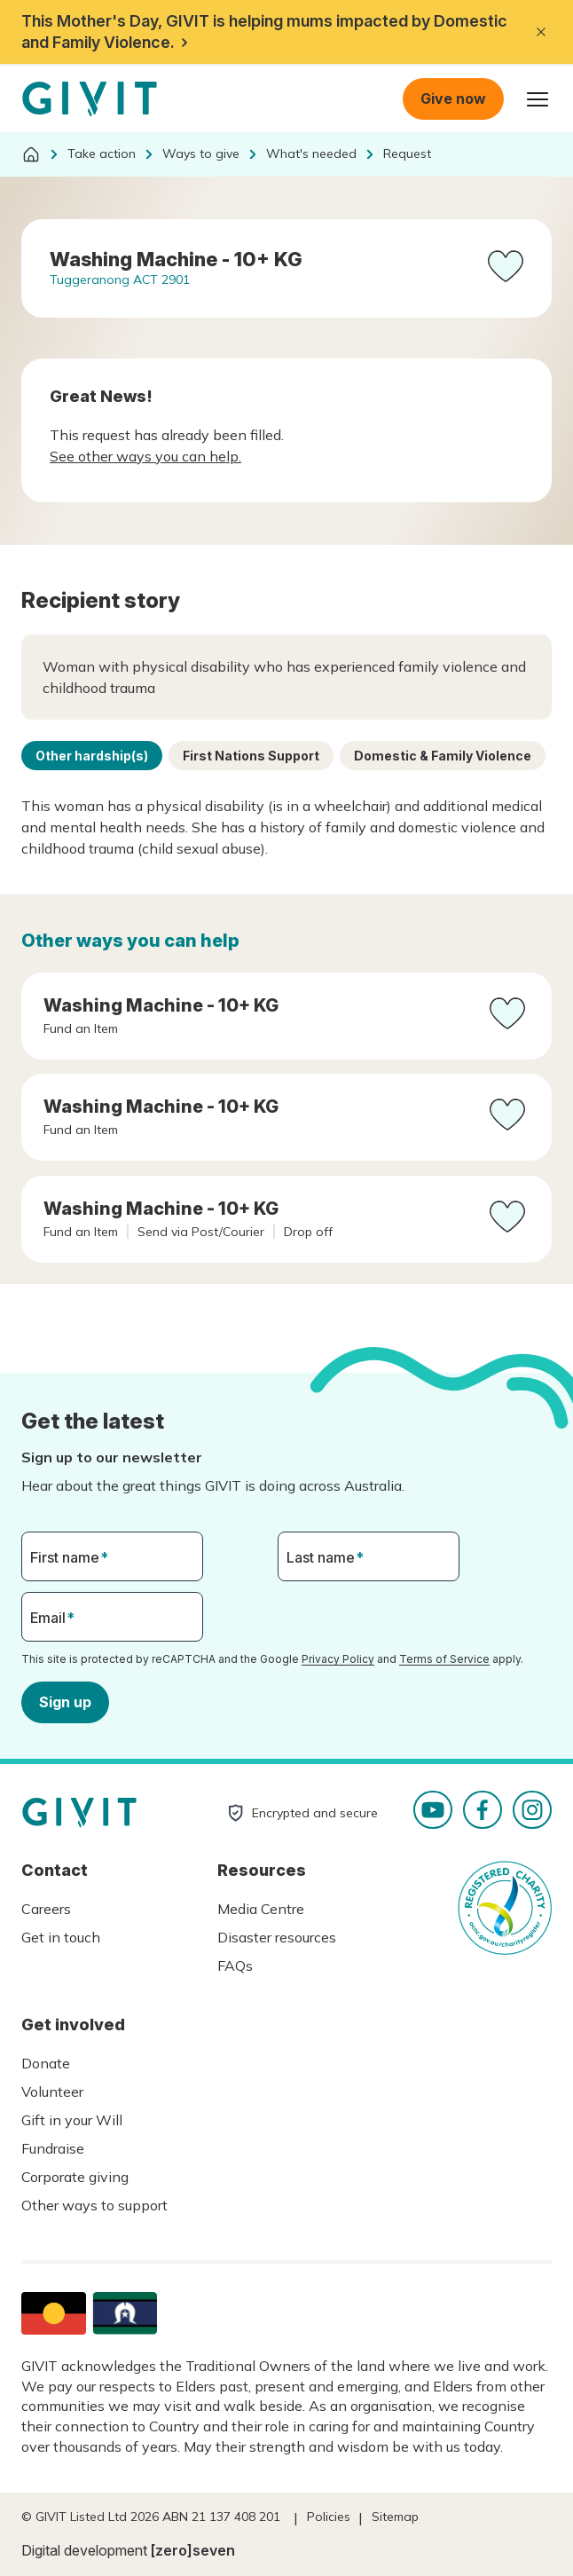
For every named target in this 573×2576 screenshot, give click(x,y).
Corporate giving (75, 2177)
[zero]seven (193, 2550)
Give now (453, 98)
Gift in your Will (71, 2120)
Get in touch (60, 1937)
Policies (328, 2517)
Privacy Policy (338, 1659)
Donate (45, 2063)
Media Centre (260, 1909)
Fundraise (52, 2148)
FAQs (235, 1965)
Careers (46, 1909)
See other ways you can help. (145, 456)
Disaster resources (276, 1937)
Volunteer (52, 2091)
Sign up (65, 1701)
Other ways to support (94, 2205)
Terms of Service (444, 1659)
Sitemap (395, 2517)
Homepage (89, 99)
